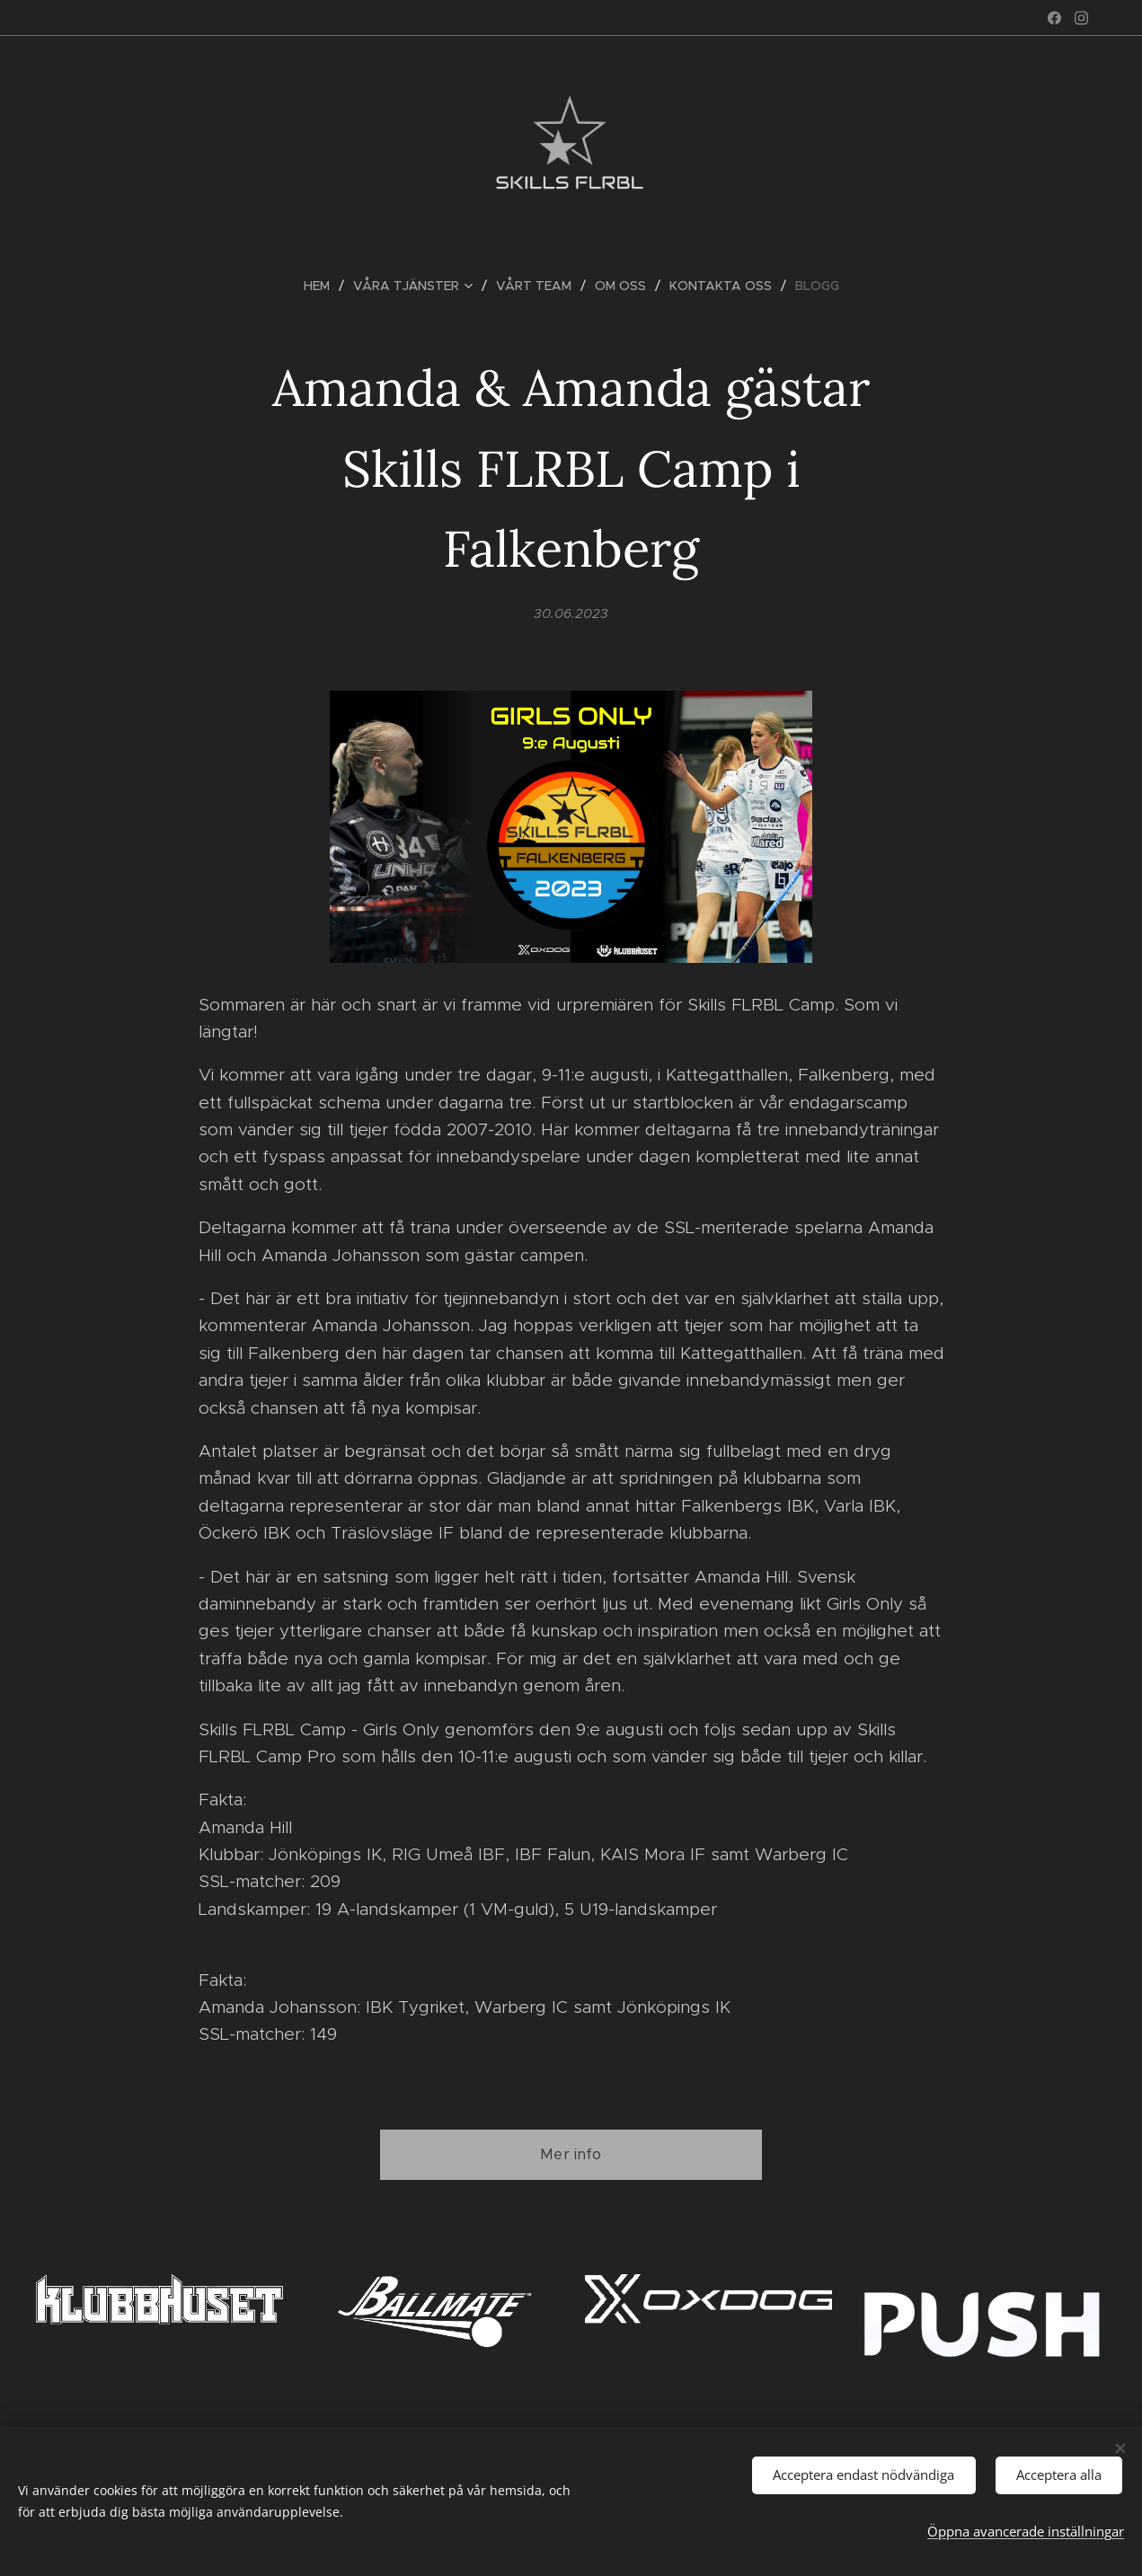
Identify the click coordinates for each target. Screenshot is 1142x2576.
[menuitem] (324, 285)
